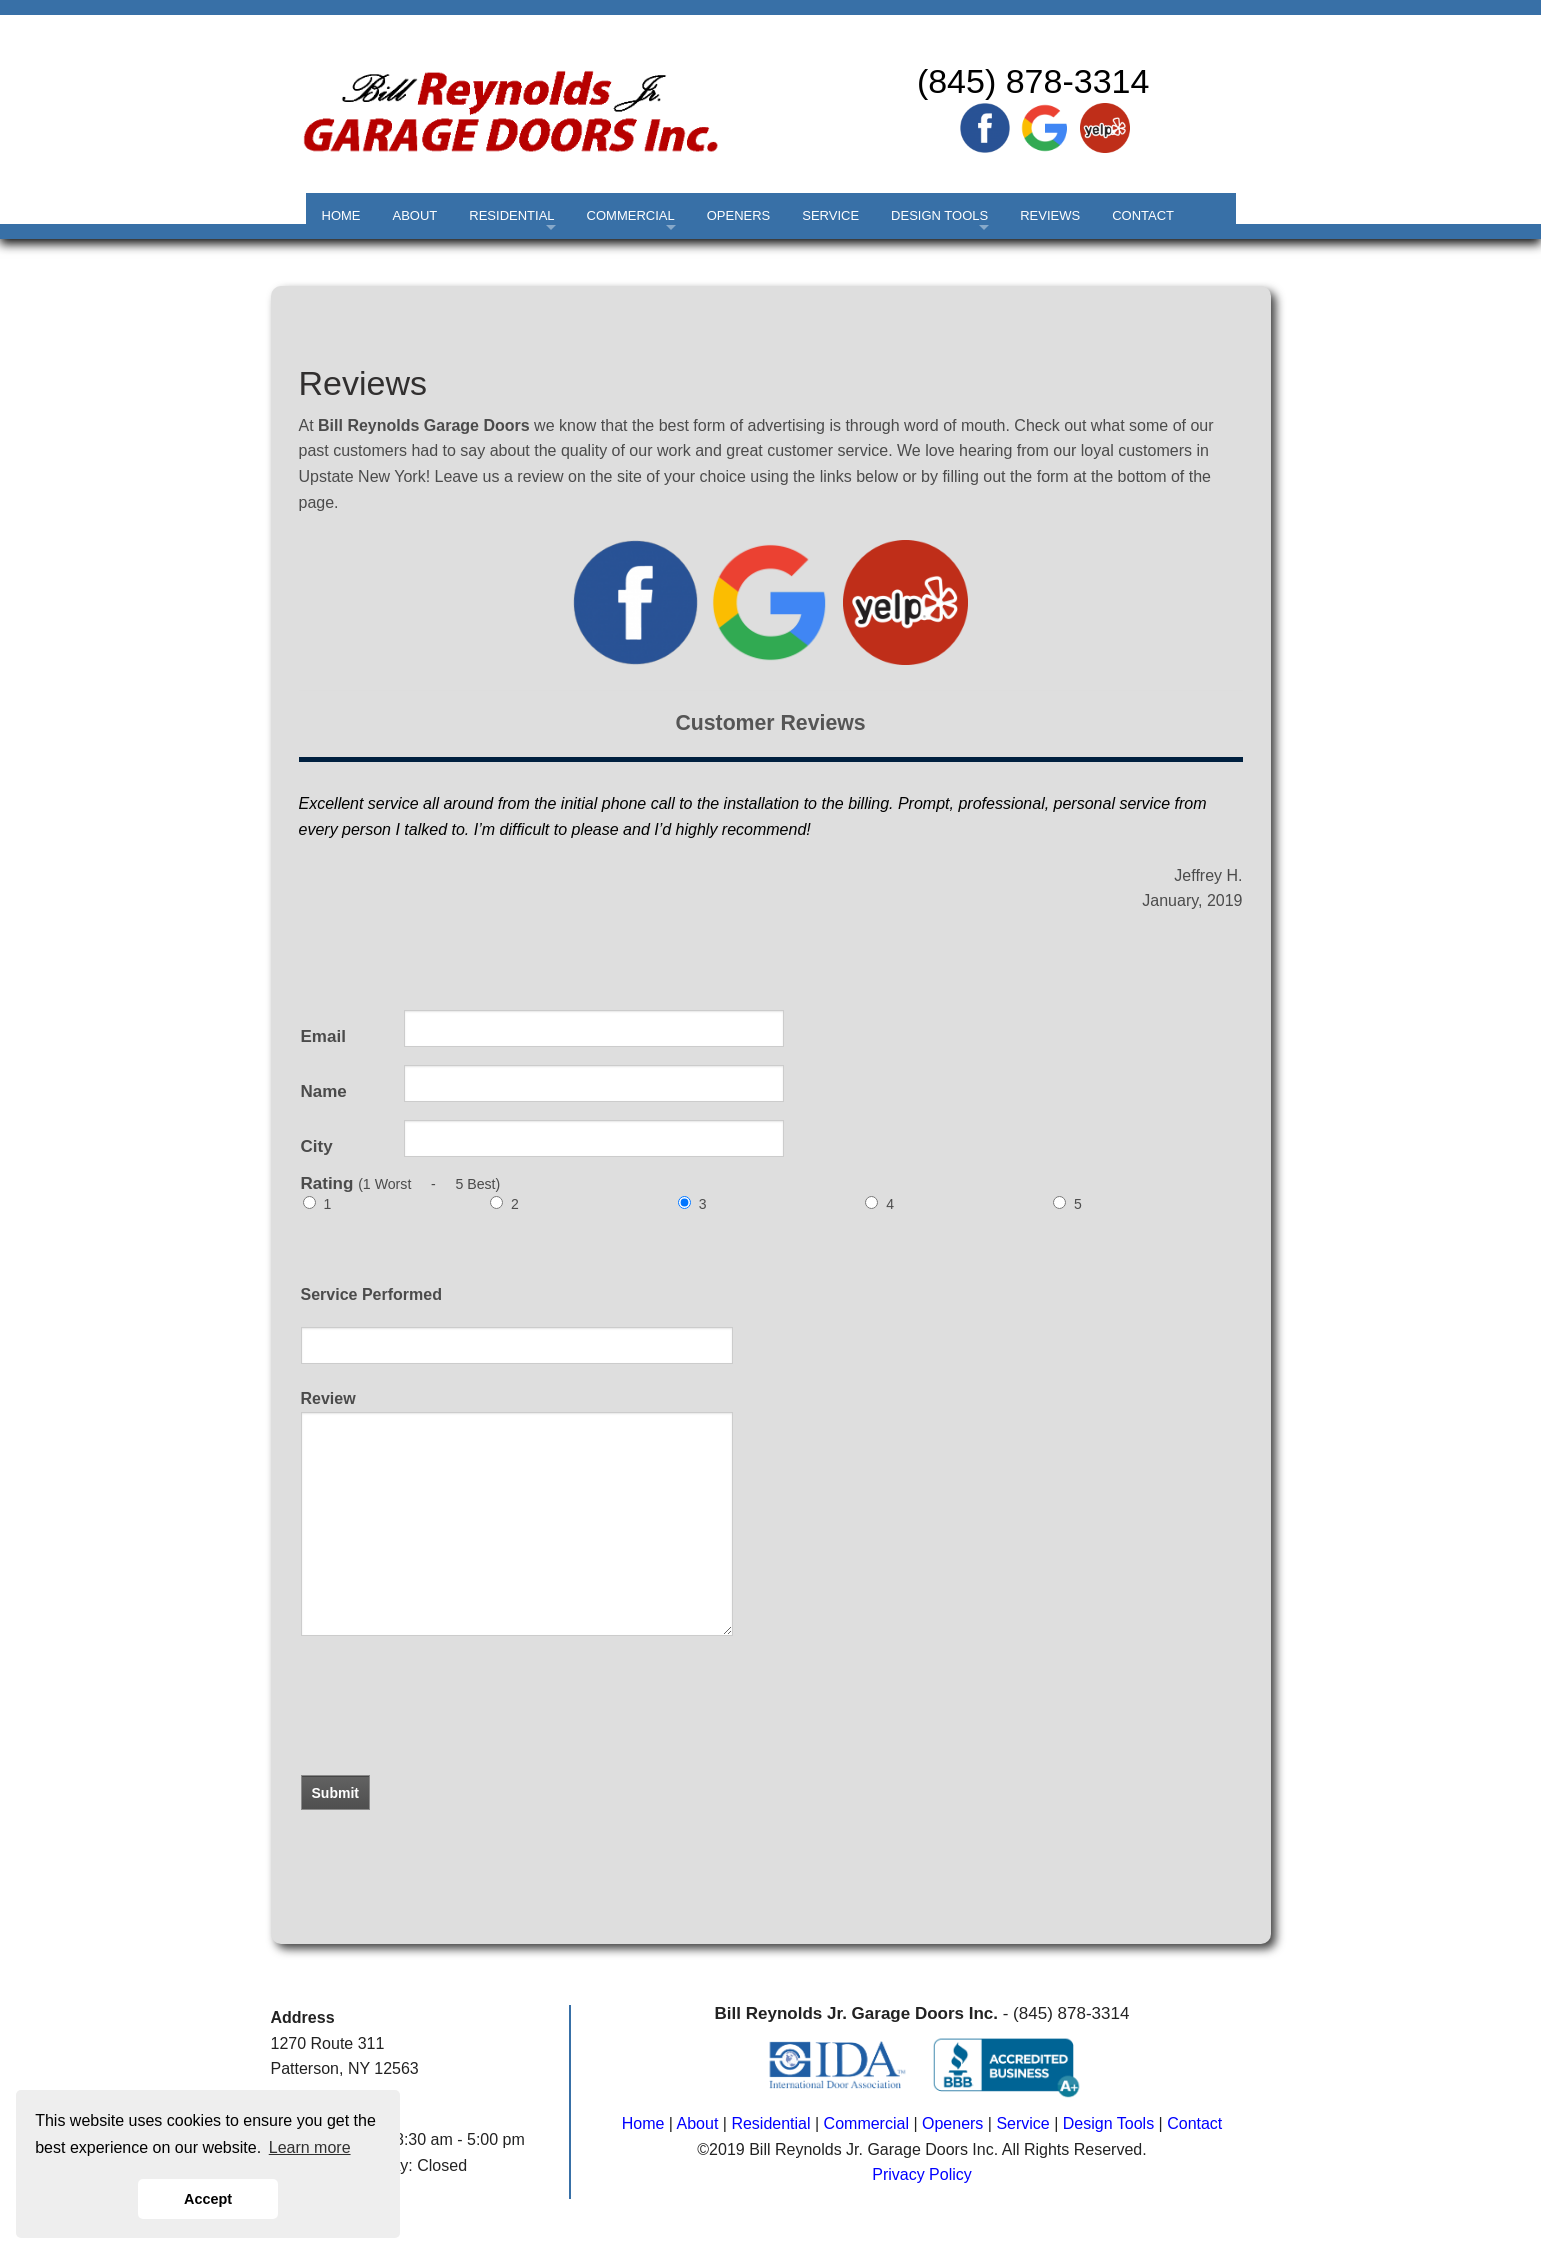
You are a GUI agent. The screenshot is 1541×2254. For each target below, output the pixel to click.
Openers (952, 2123)
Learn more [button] (310, 2147)
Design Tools (1108, 2123)
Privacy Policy (922, 2174)
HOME (341, 215)
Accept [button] (208, 2199)
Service (1022, 2123)
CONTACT (1143, 215)
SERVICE (830, 215)
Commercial (866, 2123)
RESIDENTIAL (511, 215)
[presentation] (422, 1728)
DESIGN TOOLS (939, 215)
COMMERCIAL (631, 215)
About (698, 2123)
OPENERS (739, 215)
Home (643, 2123)
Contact (1194, 2123)
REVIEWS (1050, 215)
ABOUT (415, 215)
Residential (770, 2123)
